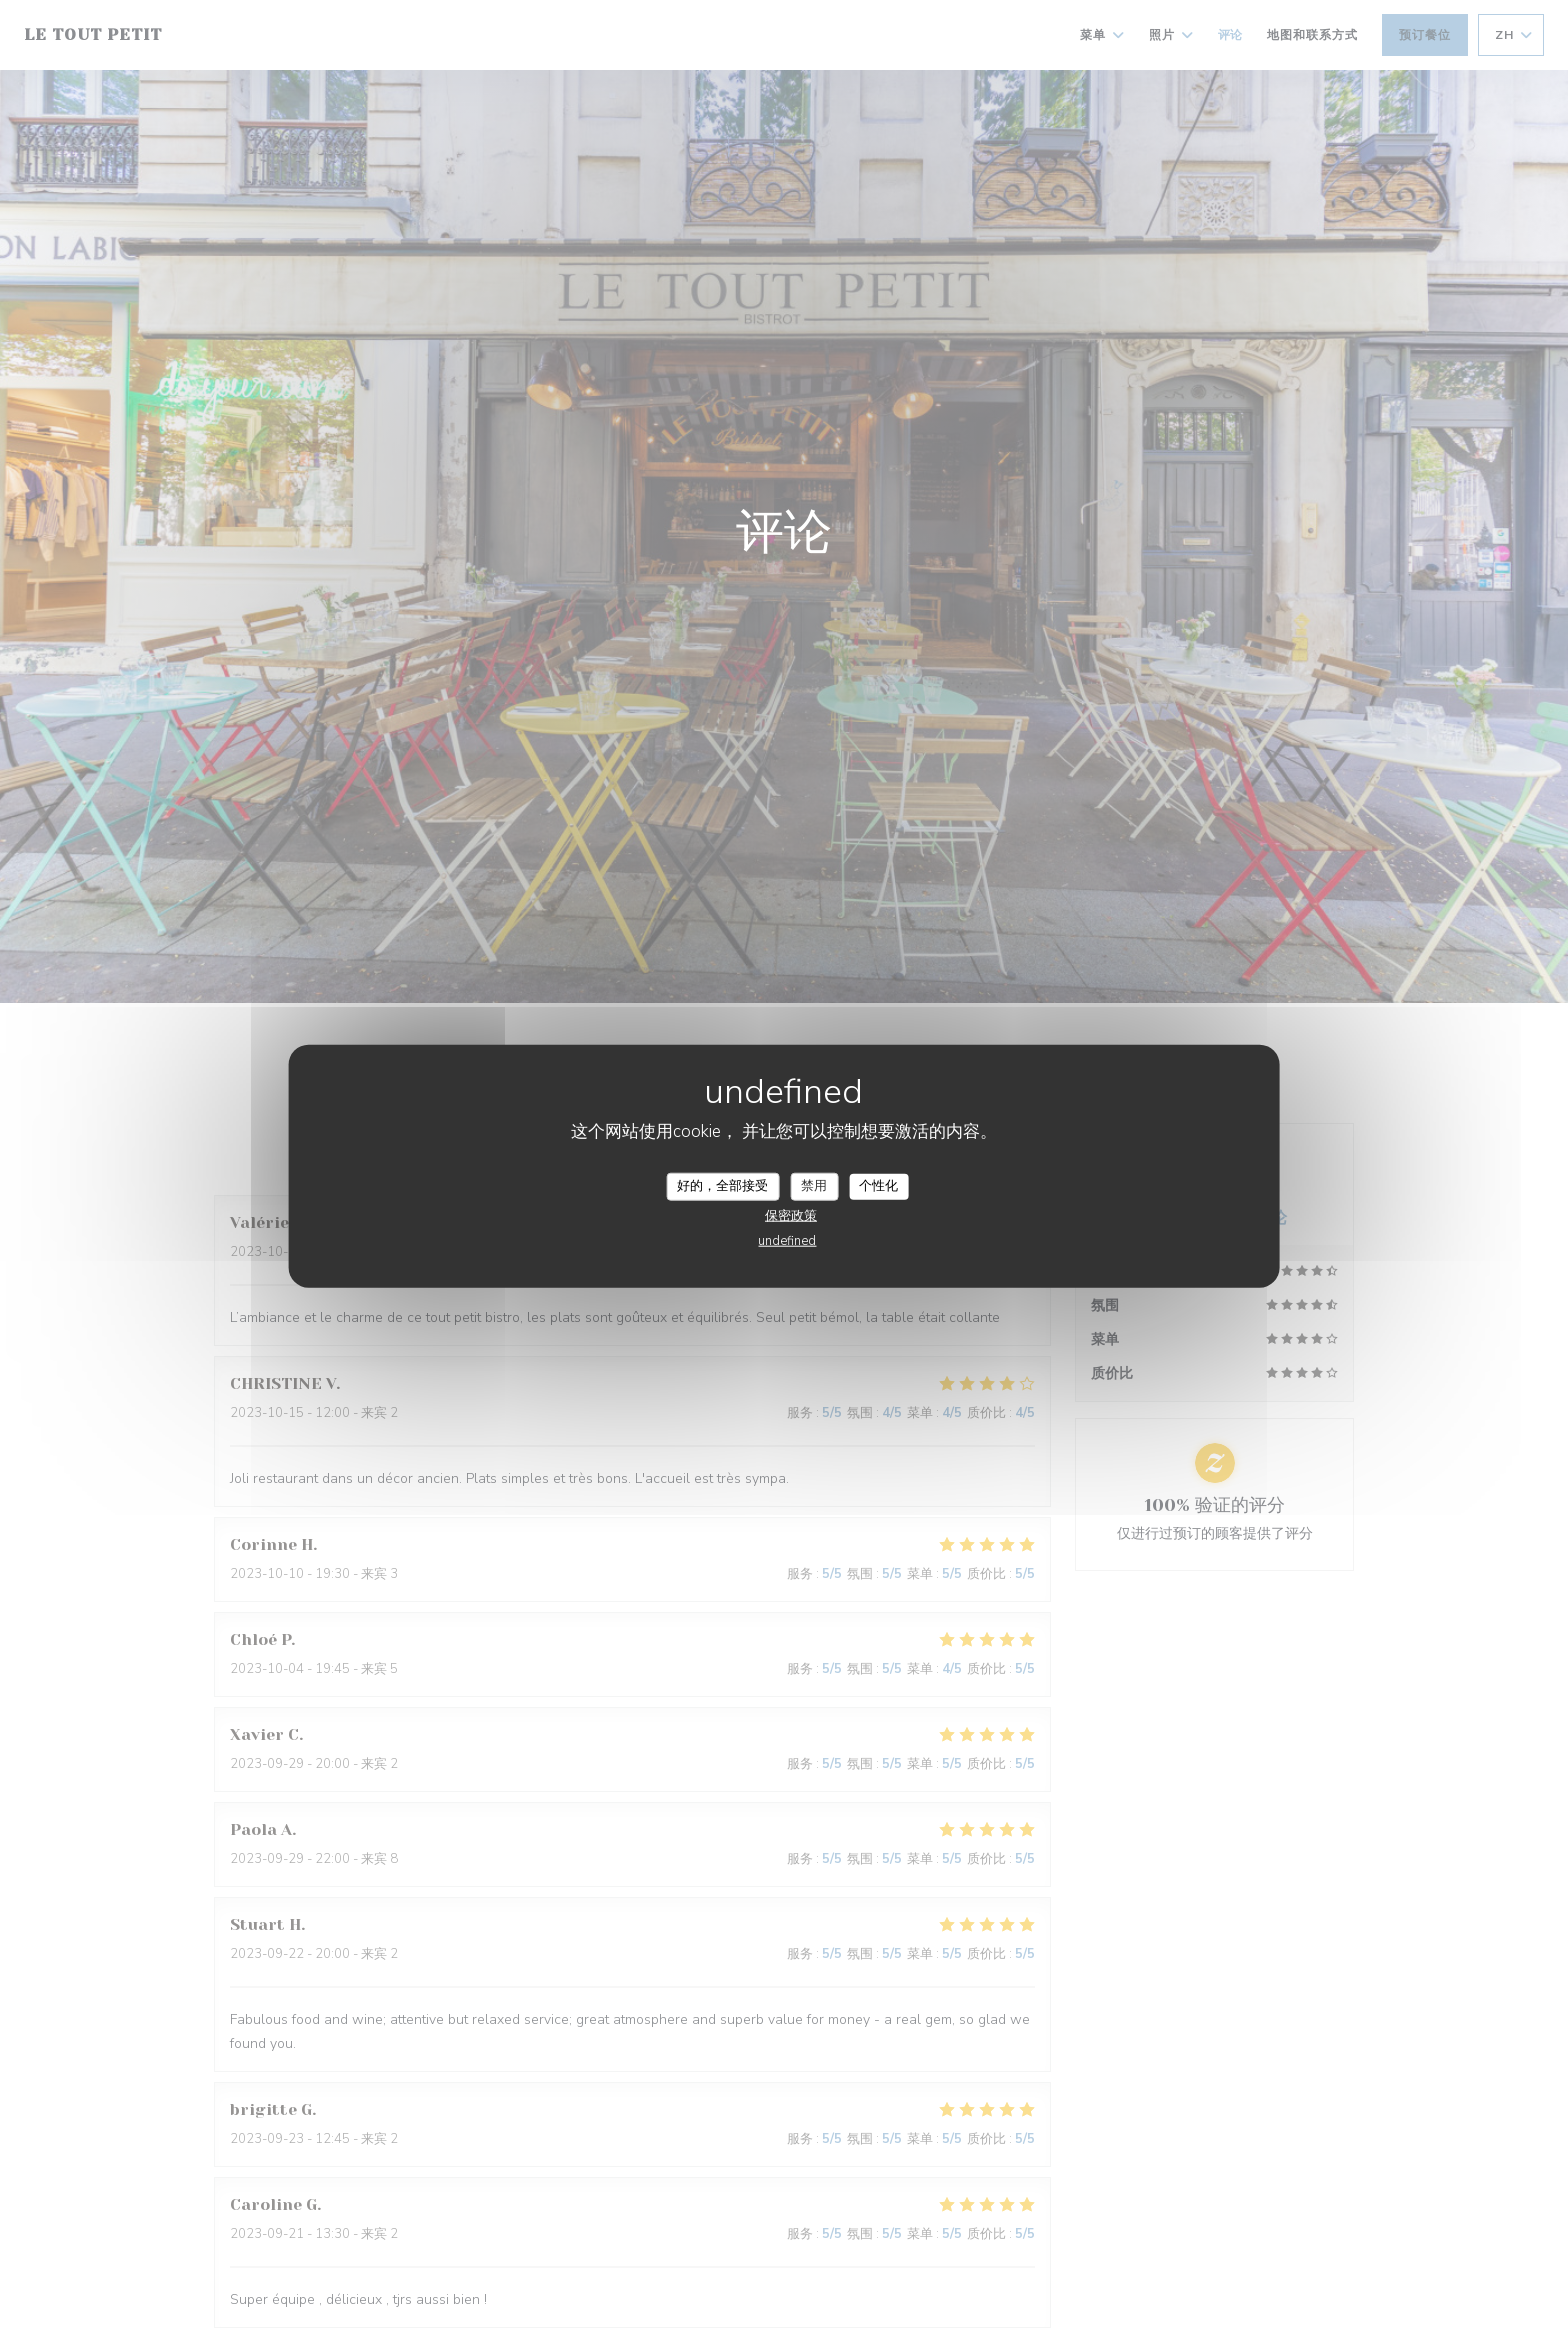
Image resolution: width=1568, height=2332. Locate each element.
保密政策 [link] (791, 1215)
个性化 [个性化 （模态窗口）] (878, 1186)
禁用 (814, 1186)
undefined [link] (787, 1240)
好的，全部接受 (722, 1186)
